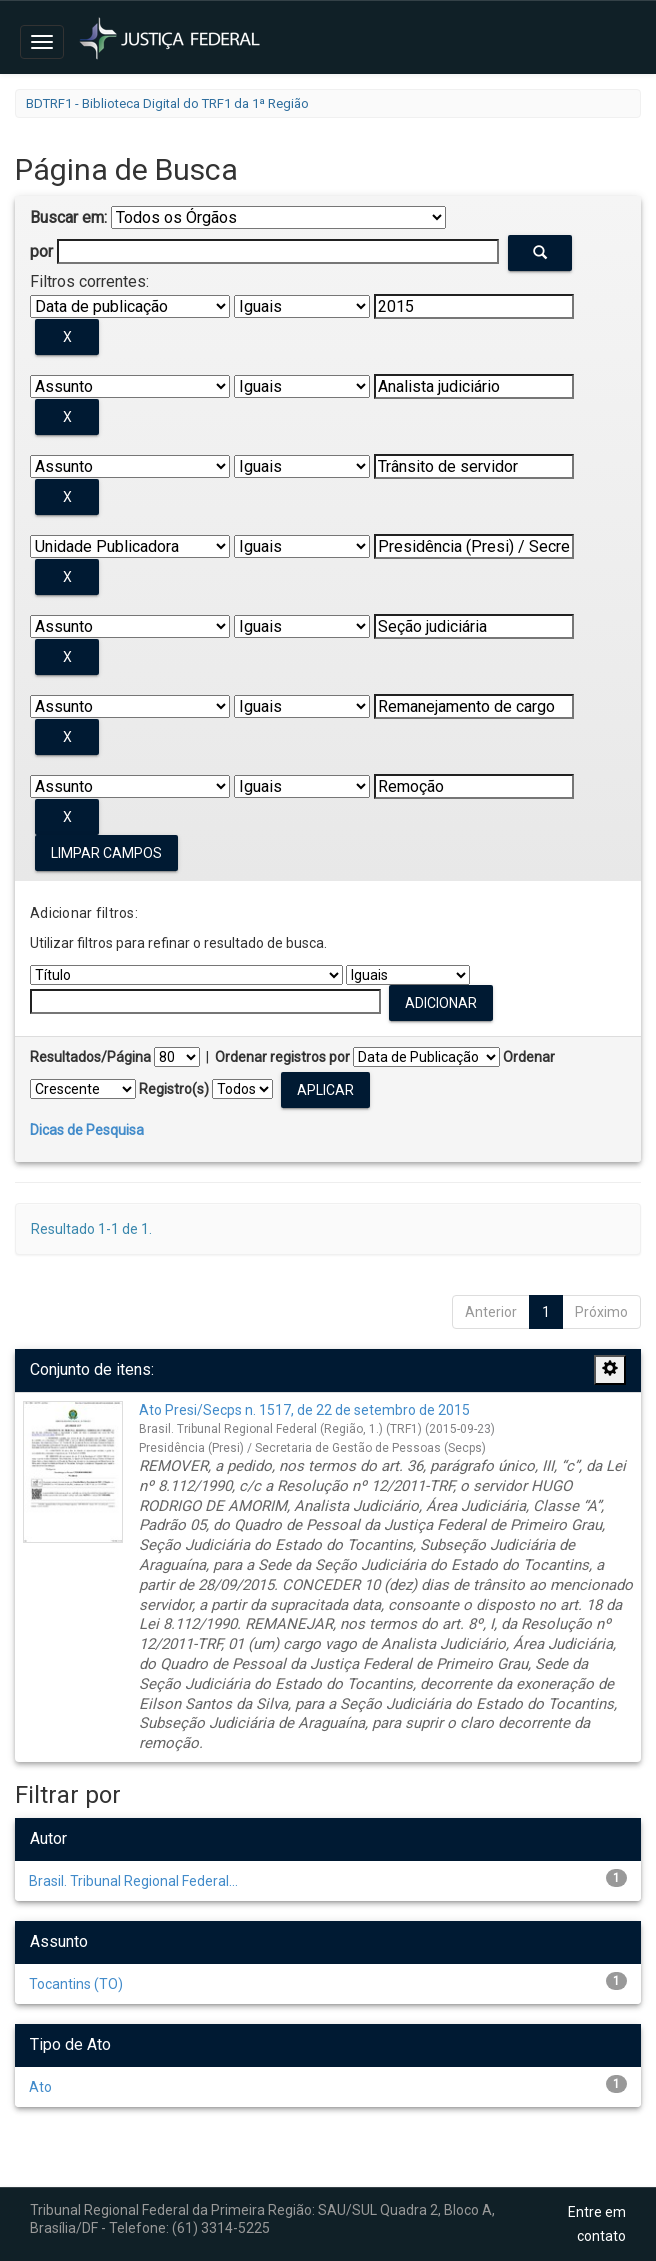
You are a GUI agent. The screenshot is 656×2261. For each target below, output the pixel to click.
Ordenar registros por (282, 1057)
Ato (40, 2087)
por (41, 251)
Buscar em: (68, 217)
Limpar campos (106, 853)
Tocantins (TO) (76, 1984)
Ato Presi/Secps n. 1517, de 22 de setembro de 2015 (304, 1410)
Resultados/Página (90, 1057)
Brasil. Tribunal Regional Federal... (133, 1881)
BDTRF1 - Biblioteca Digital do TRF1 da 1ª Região (167, 103)
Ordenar (529, 1057)
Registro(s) (174, 1089)
